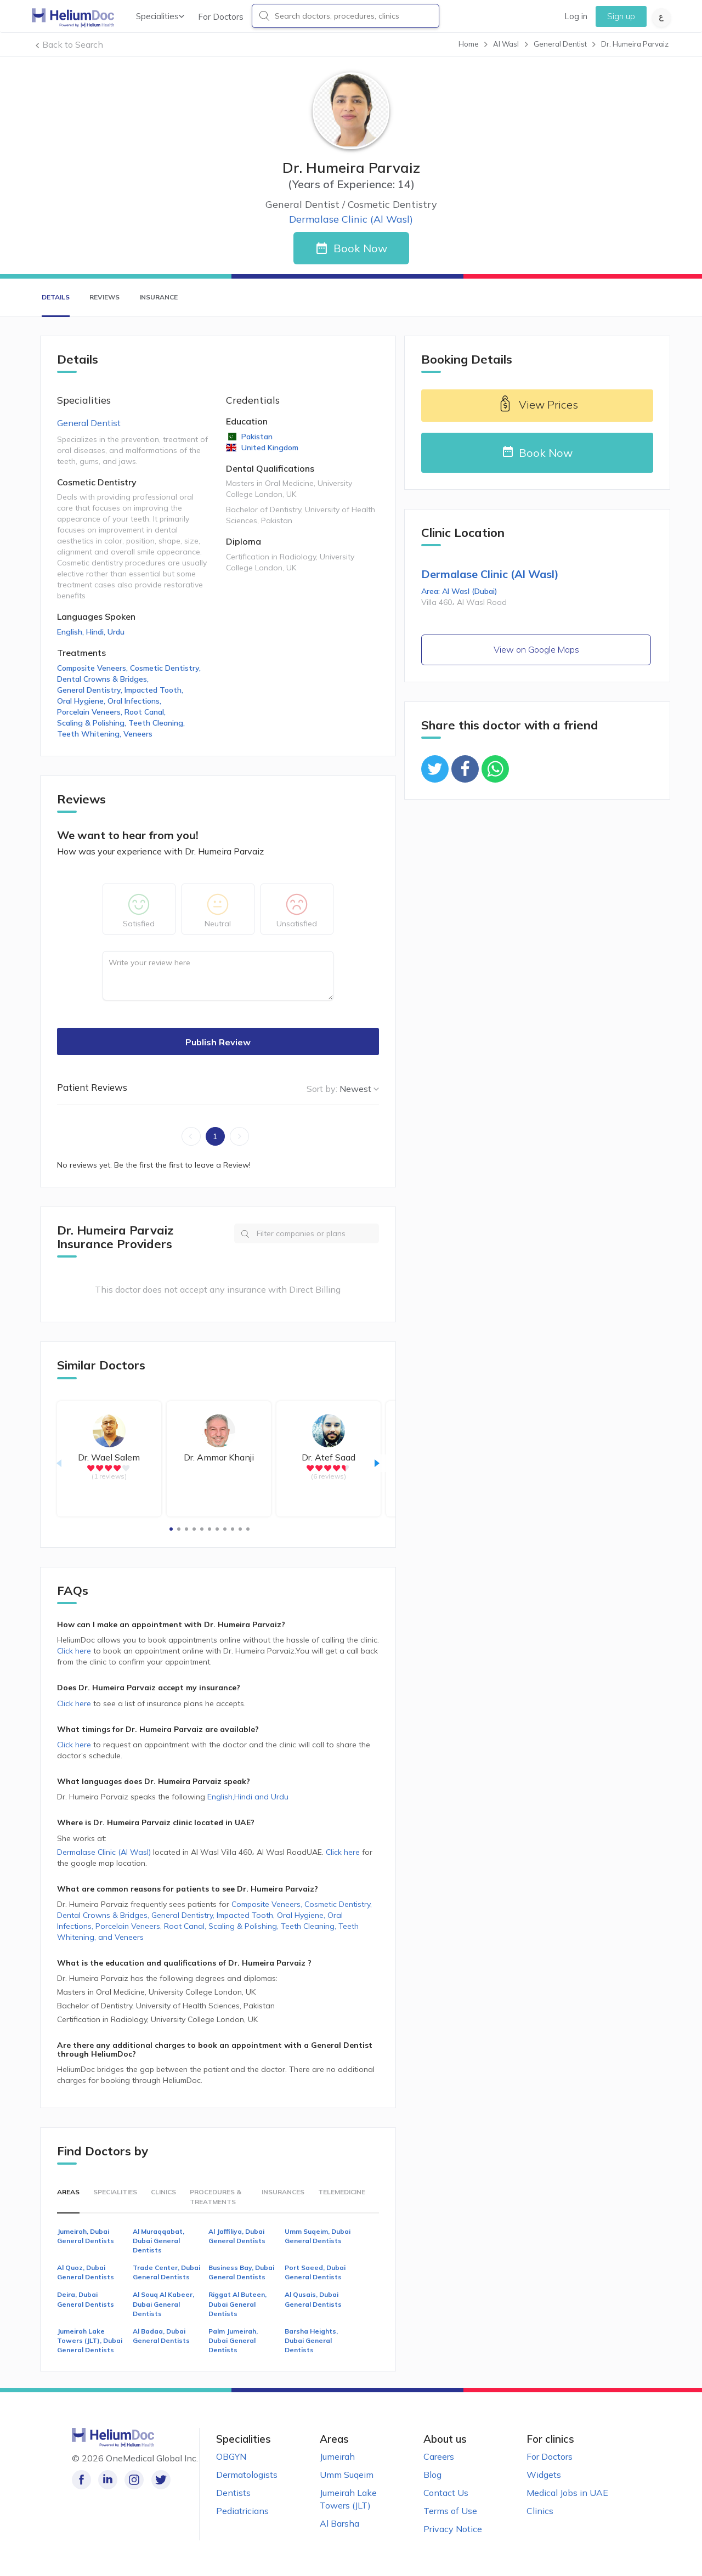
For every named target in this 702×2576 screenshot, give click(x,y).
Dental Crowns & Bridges (104, 679)
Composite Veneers (93, 668)
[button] (171, 1529)
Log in (575, 16)
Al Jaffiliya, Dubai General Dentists (236, 2236)
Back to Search (72, 44)
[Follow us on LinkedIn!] (106, 2479)
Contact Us (445, 2492)
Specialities (160, 16)
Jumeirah (337, 2456)
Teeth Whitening (90, 734)
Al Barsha (339, 2523)
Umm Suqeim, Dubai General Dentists (317, 2236)
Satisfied (139, 924)
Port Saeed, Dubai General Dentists (315, 2272)
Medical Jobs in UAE (567, 2492)
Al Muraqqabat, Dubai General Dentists (158, 2240)
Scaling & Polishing (92, 723)
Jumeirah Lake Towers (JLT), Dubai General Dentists (89, 2340)
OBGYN (231, 2456)
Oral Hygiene (82, 701)
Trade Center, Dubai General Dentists (166, 2272)
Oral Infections (135, 701)
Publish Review (218, 1042)
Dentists (233, 2492)
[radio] (91, 1468)
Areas (68, 2192)
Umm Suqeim (346, 2474)
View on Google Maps (536, 649)
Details (56, 297)
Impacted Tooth (154, 690)
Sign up (621, 16)
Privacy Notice (452, 2528)
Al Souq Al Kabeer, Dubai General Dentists (163, 2303)
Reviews (104, 297)
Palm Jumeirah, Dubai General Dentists (233, 2340)
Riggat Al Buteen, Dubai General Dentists (237, 2303)
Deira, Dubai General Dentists (85, 2299)
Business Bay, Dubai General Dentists (241, 2272)
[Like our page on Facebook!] (81, 2479)
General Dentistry (90, 690)
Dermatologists (247, 2474)
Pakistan (256, 436)
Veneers (137, 734)
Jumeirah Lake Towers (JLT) (348, 2499)
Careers (438, 2456)
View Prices (537, 405)
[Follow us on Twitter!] (155, 2479)
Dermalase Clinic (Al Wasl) (104, 1852)
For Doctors (221, 17)
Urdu (115, 632)
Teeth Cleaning (157, 723)
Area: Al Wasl (459, 591)
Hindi (96, 632)
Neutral (218, 924)
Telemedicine (341, 2192)
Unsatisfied (296, 924)
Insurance (158, 297)
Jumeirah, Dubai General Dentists (85, 2236)
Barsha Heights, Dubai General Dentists (311, 2340)
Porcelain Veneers (90, 712)
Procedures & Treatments (215, 2196)
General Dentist (89, 422)
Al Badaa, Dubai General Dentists (161, 2336)
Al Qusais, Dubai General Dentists (313, 2299)
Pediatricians (242, 2510)
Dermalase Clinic (351, 219)
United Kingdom (268, 447)
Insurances (283, 2192)
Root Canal (146, 712)
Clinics (163, 2192)
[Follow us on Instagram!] (130, 2479)
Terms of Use (450, 2510)
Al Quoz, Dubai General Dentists (85, 2272)
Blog (432, 2474)
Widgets (543, 2474)
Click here (75, 1651)
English (71, 632)
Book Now (360, 248)
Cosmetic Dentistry (166, 668)
